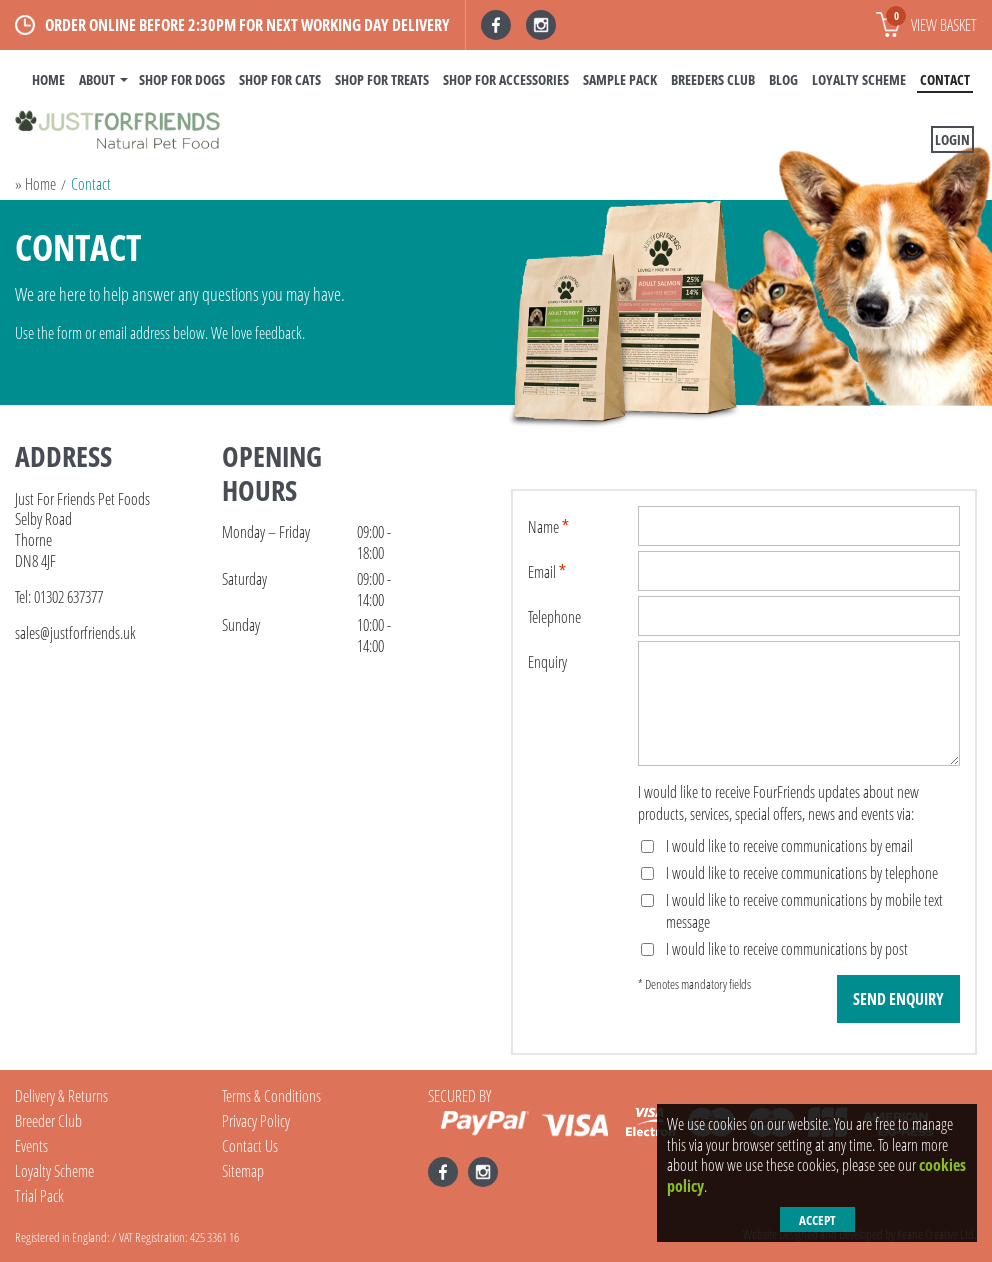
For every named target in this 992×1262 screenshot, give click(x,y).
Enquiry (547, 662)
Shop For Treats (382, 79)
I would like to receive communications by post (774, 949)
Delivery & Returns (61, 1096)
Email (542, 572)
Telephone (554, 617)
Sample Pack (620, 79)
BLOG (783, 79)
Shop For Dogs (182, 79)
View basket (931, 21)
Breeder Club (48, 1121)
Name (543, 527)
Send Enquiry (898, 999)
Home (48, 79)
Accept (817, 1220)
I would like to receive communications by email (777, 846)
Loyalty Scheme (859, 79)
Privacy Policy (256, 1121)
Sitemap (243, 1171)
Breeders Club (713, 79)
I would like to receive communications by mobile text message (792, 911)
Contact (945, 79)
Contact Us (250, 1146)
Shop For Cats (280, 79)
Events (31, 1146)
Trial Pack (39, 1196)
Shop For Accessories (506, 79)
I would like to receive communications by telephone (789, 873)
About (97, 79)
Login (952, 139)
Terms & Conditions (271, 1096)
